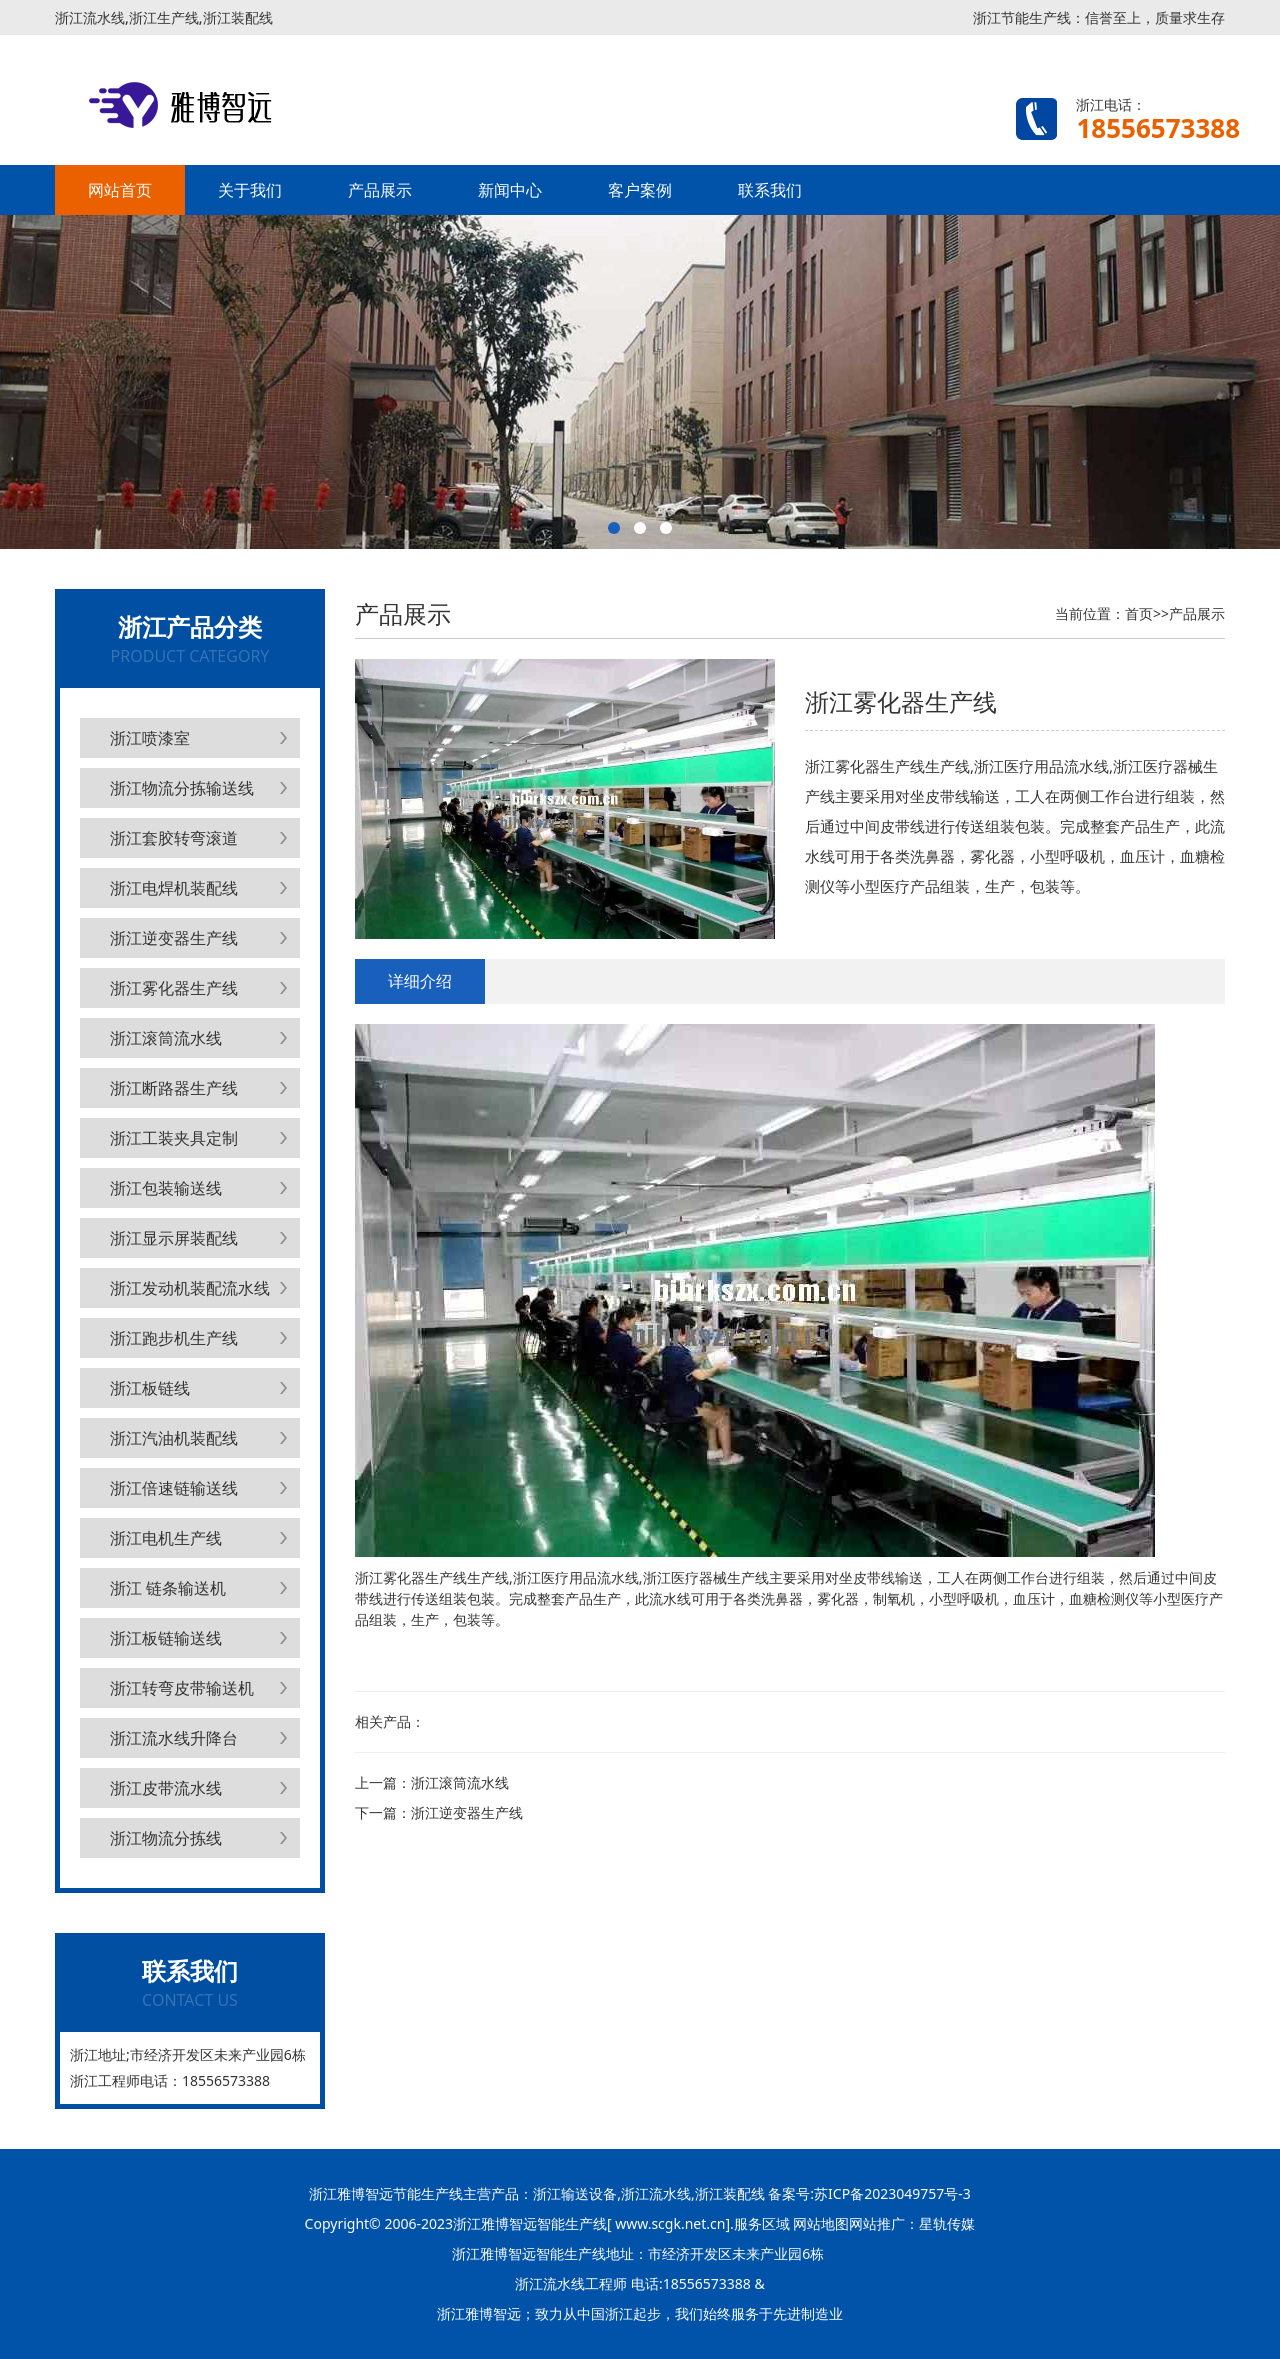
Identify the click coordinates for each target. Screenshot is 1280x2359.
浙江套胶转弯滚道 (174, 838)
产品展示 (380, 190)
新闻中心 (510, 190)
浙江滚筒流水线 (166, 1038)
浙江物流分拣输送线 (182, 788)
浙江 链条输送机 (168, 1588)
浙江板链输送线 (166, 1638)
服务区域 (764, 2223)
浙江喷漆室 (150, 738)
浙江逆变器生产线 (174, 938)
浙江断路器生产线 (174, 1088)
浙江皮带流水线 (166, 1788)
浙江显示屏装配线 (174, 1238)
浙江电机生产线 (166, 1538)
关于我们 (250, 190)
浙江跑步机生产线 (174, 1338)
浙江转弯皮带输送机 (182, 1688)
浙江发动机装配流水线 (190, 1288)
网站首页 (120, 190)
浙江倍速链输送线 (174, 1488)
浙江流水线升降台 (174, 1738)
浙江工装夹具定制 (174, 1138)
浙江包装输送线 (166, 1188)
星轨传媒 (947, 2223)
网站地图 (821, 2223)
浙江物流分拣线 (166, 1838)
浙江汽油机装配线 (174, 1438)
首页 (1139, 613)
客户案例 (640, 190)
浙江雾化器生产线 (174, 988)
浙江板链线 (150, 1388)
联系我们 (770, 190)
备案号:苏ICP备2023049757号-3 (868, 2193)
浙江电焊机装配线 (174, 888)
